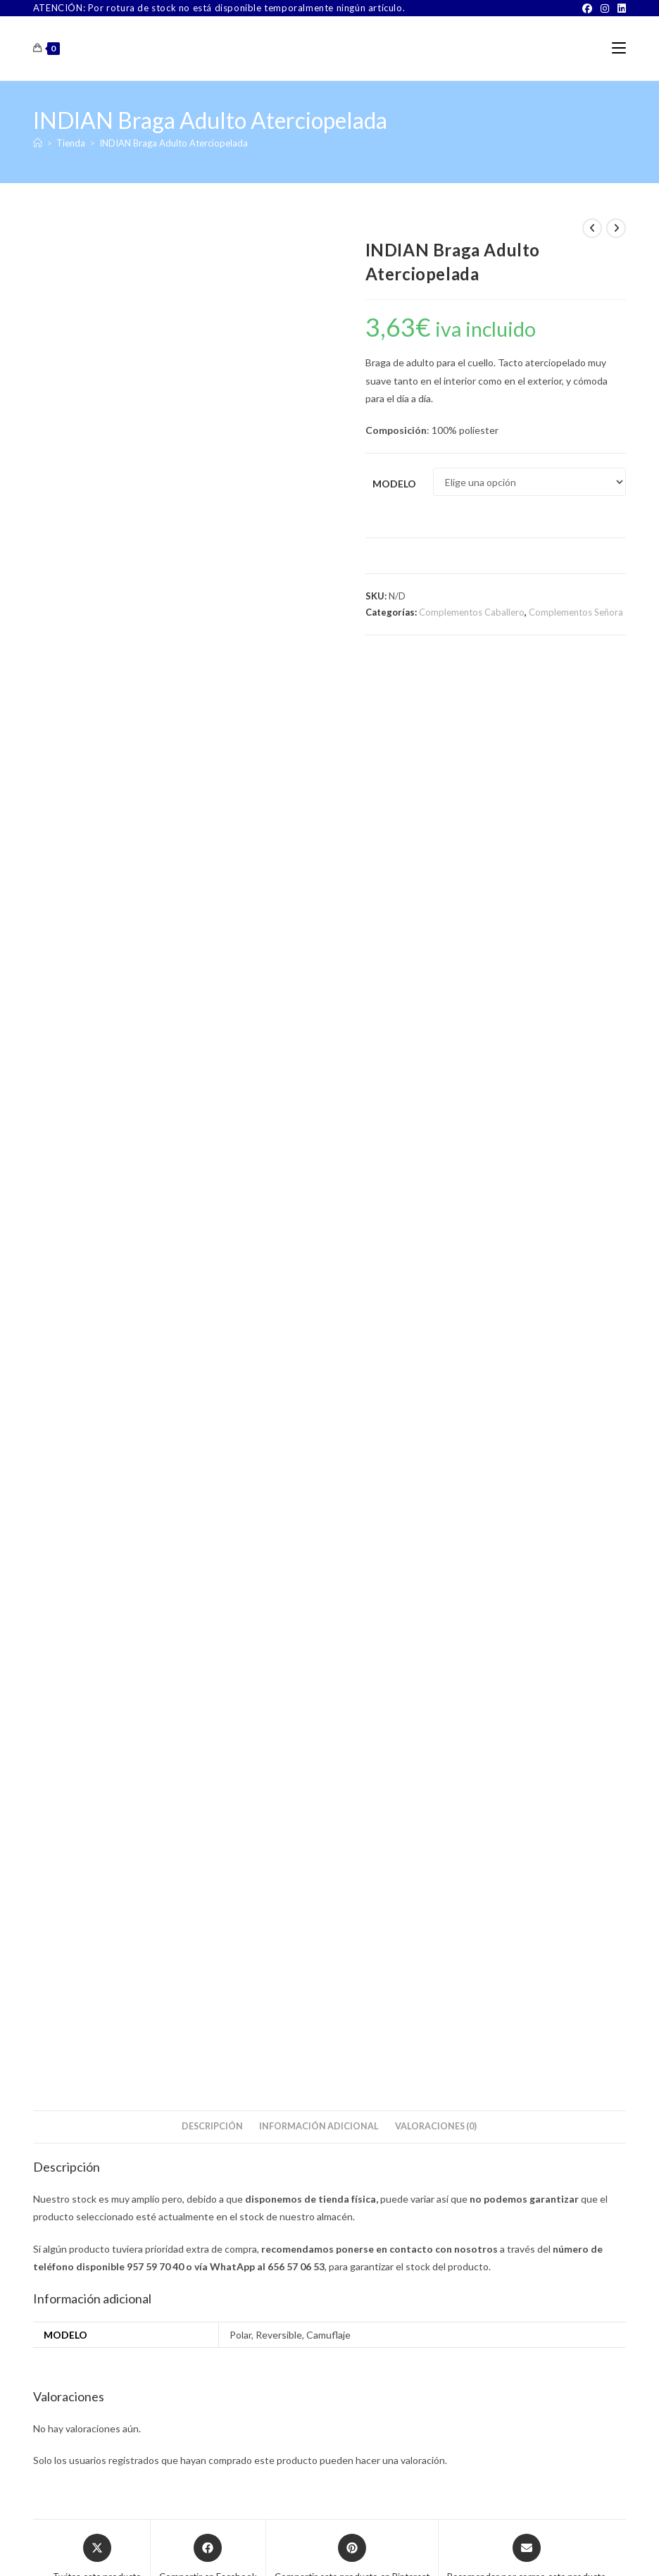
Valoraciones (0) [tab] (436, 697)
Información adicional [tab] (319, 697)
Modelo (394, 484)
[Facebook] (587, 8)
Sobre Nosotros (175, 2547)
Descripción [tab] (212, 697)
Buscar (591, 1741)
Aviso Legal (401, 2547)
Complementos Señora (576, 612)
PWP (377, 2566)
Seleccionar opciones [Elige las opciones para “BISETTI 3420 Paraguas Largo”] (495, 1601)
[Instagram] (604, 8)
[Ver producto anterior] (592, 228)
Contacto (233, 2547)
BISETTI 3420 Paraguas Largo (531, 1535)
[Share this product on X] (97, 1130)
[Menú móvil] (619, 48)
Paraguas (532, 1517)
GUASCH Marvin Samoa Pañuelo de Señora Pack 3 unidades (127, 1534)
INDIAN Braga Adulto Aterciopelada (173, 143)
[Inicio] (37, 143)
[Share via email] (526, 1130)
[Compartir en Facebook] (208, 1130)
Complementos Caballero (472, 612)
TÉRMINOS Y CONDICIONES (315, 2547)
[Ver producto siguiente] (616, 228)
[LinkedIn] (619, 8)
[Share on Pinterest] (352, 1130)
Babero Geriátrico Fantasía (329, 1527)
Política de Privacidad (473, 2547)
